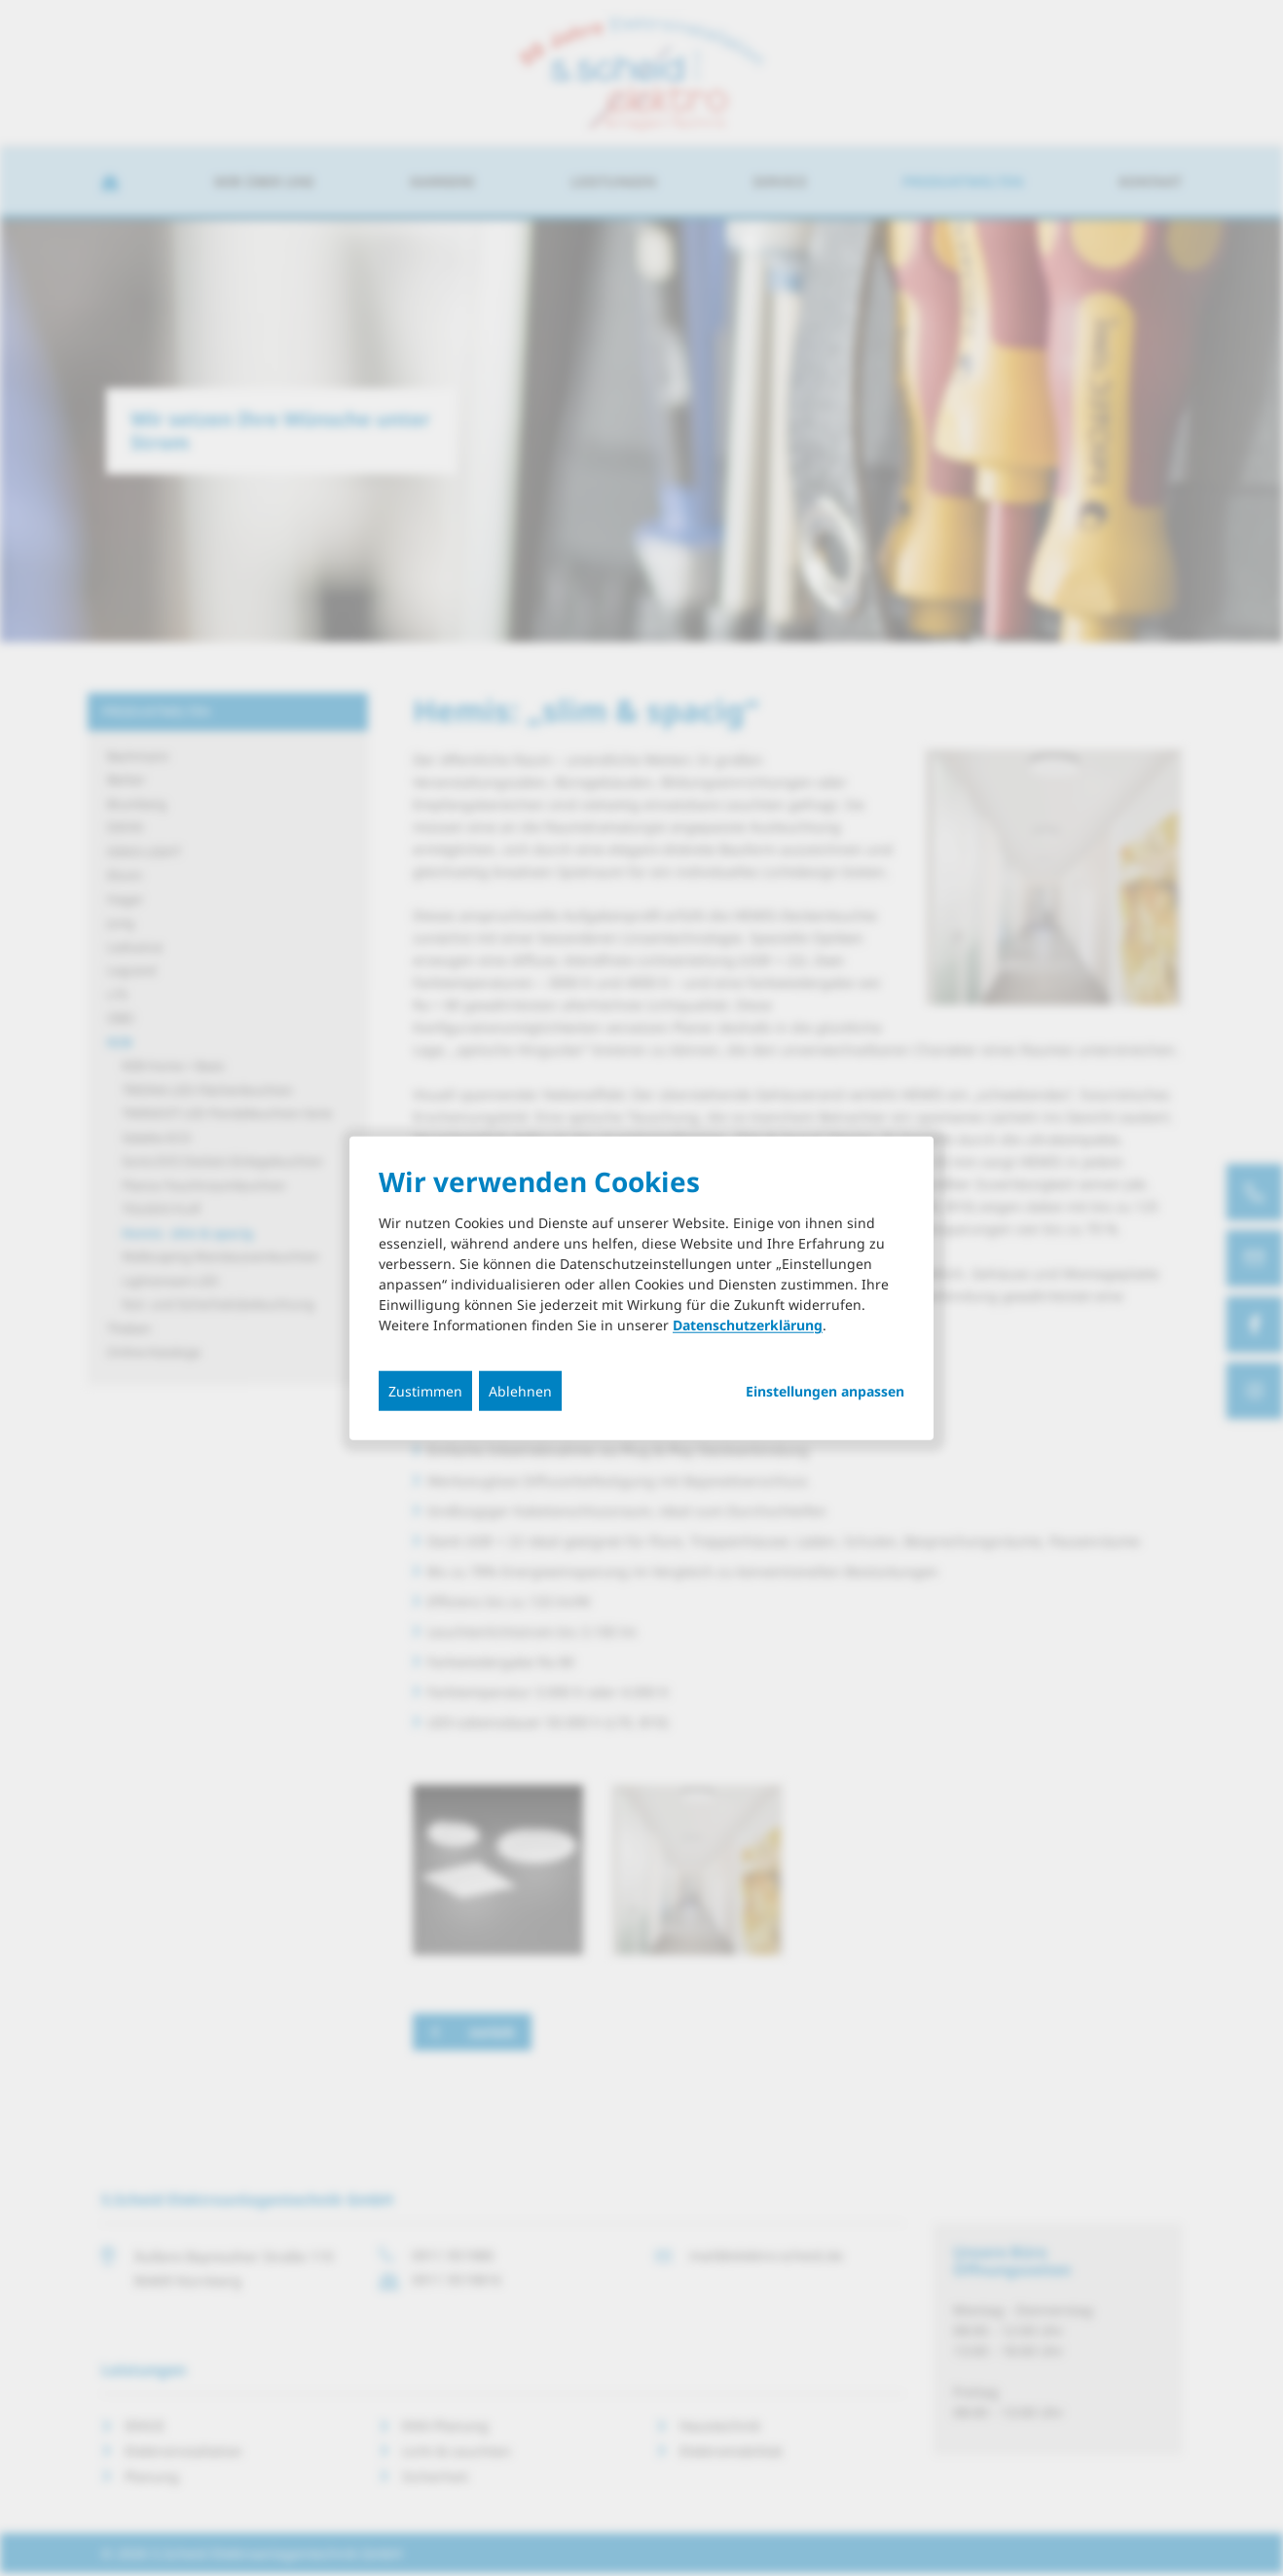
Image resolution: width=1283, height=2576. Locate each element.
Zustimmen (425, 1391)
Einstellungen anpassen (825, 1391)
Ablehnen (520, 1391)
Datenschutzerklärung (748, 1325)
